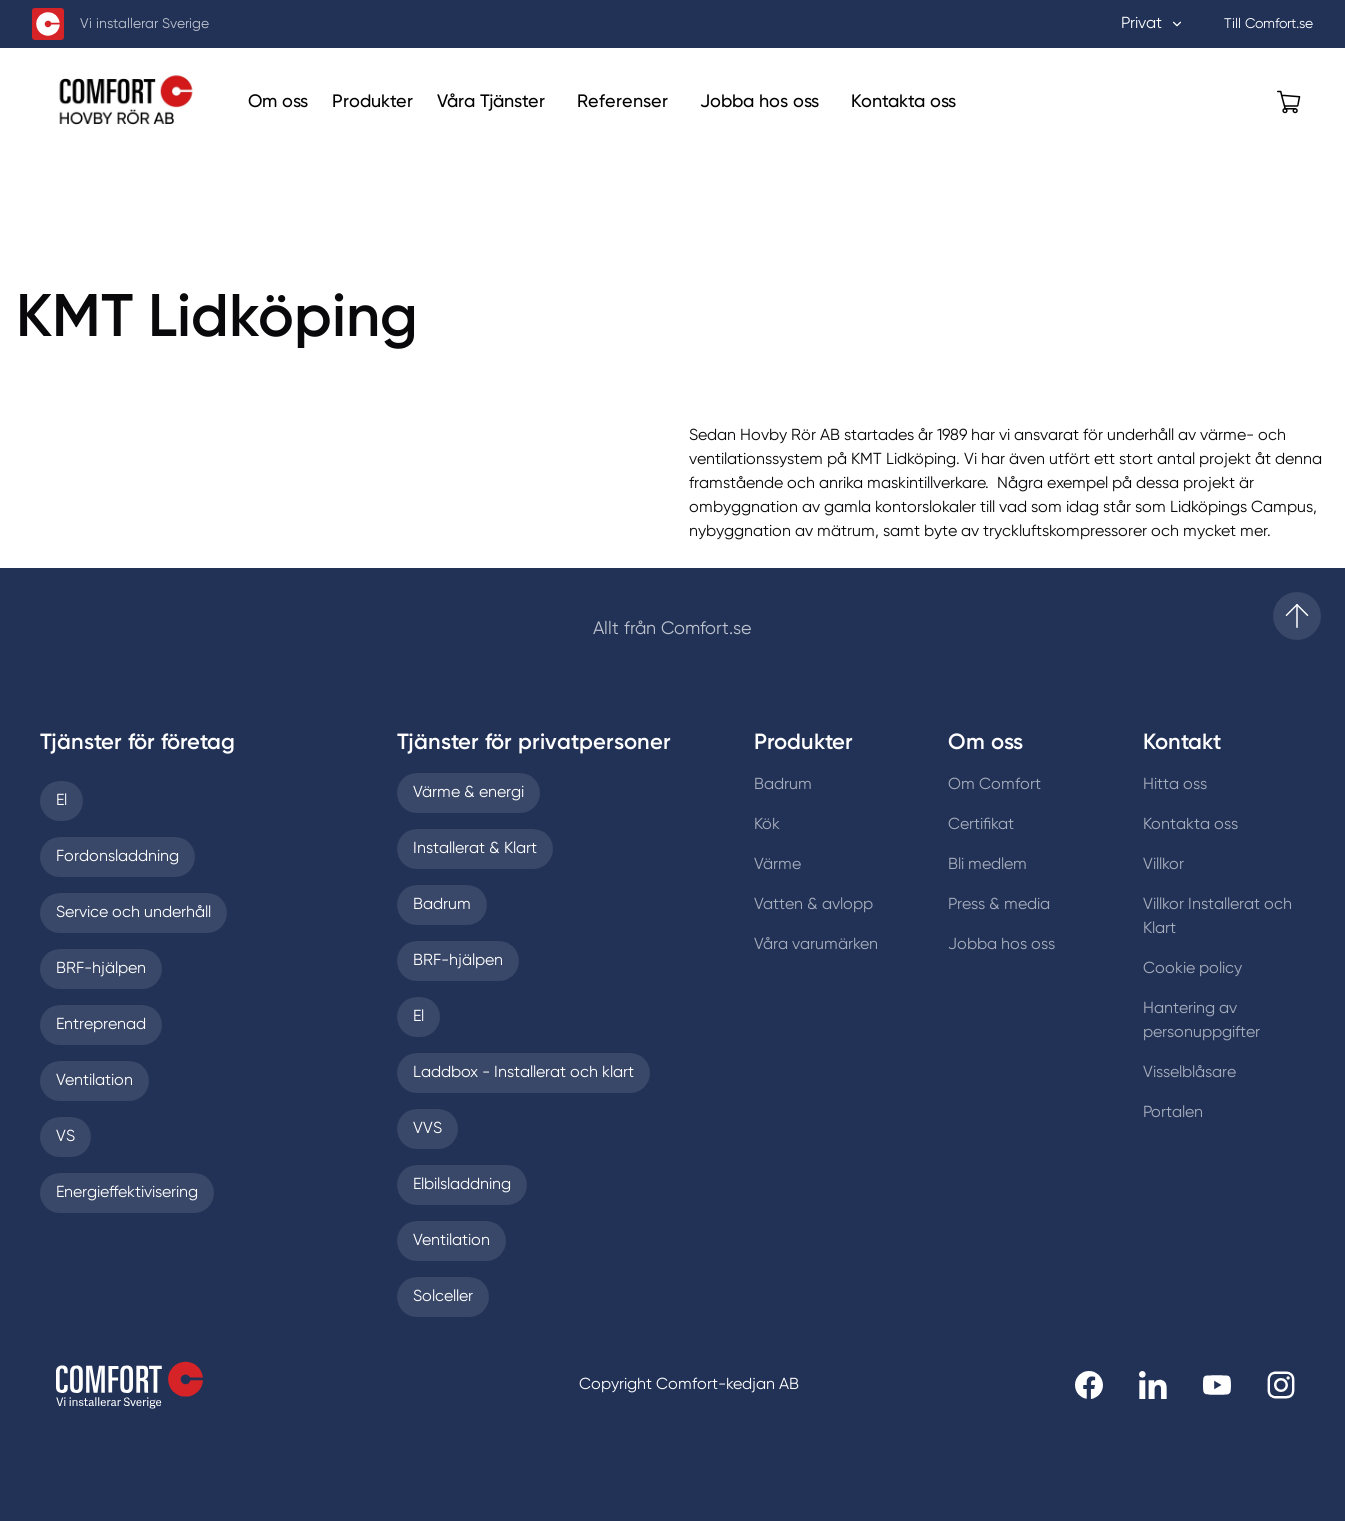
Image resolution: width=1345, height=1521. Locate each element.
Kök (767, 825)
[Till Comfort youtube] (1217, 1385)
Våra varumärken (816, 945)
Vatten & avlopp (813, 905)
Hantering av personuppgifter (1201, 1021)
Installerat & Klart (475, 849)
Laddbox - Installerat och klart (523, 1073)
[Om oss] (278, 102)
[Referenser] (622, 102)
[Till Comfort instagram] (1281, 1385)
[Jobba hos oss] (759, 102)
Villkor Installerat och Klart (1217, 917)
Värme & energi (468, 793)
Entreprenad (101, 1025)
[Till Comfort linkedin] (1153, 1385)
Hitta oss (1175, 785)
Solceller (443, 1297)
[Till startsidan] (1297, 616)
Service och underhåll (133, 913)
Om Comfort (994, 785)
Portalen (1173, 1113)
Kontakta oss (1190, 825)
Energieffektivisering (127, 1193)
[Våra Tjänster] (491, 102)
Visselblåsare (1189, 1073)
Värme (777, 865)
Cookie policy (1192, 969)
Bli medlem (987, 865)
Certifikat (981, 825)
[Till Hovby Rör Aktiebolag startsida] (132, 101)
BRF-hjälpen (101, 969)
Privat (1152, 24)
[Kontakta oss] (903, 102)
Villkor (1163, 865)
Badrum (442, 905)
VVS (427, 1129)
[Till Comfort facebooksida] (1089, 1385)
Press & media (999, 905)
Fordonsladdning (117, 857)
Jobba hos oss (1001, 945)
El (61, 801)
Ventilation (94, 1081)
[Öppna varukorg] (1289, 102)
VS (65, 1137)
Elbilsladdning (462, 1185)
